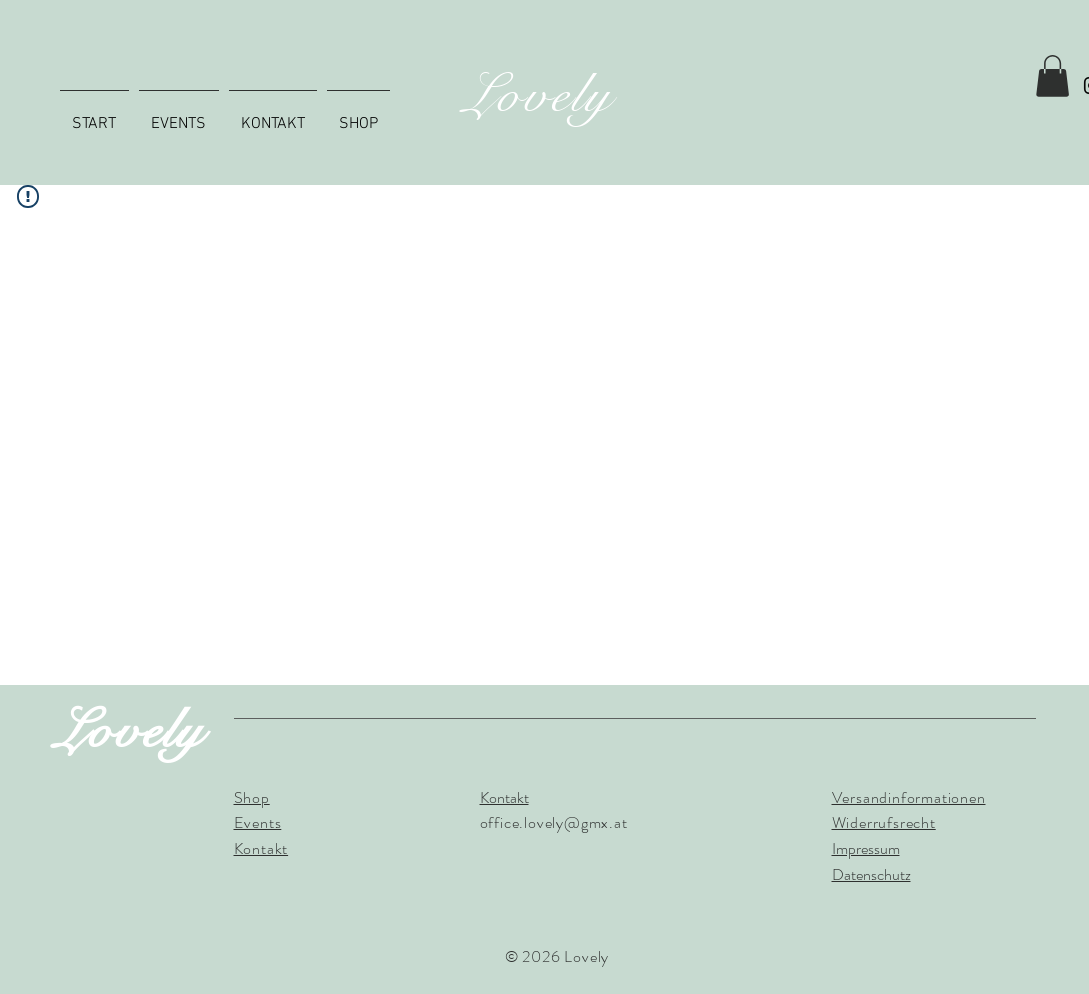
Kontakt (504, 797)
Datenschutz (871, 874)
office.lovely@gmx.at (554, 822)
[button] (1052, 76)
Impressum (866, 848)
